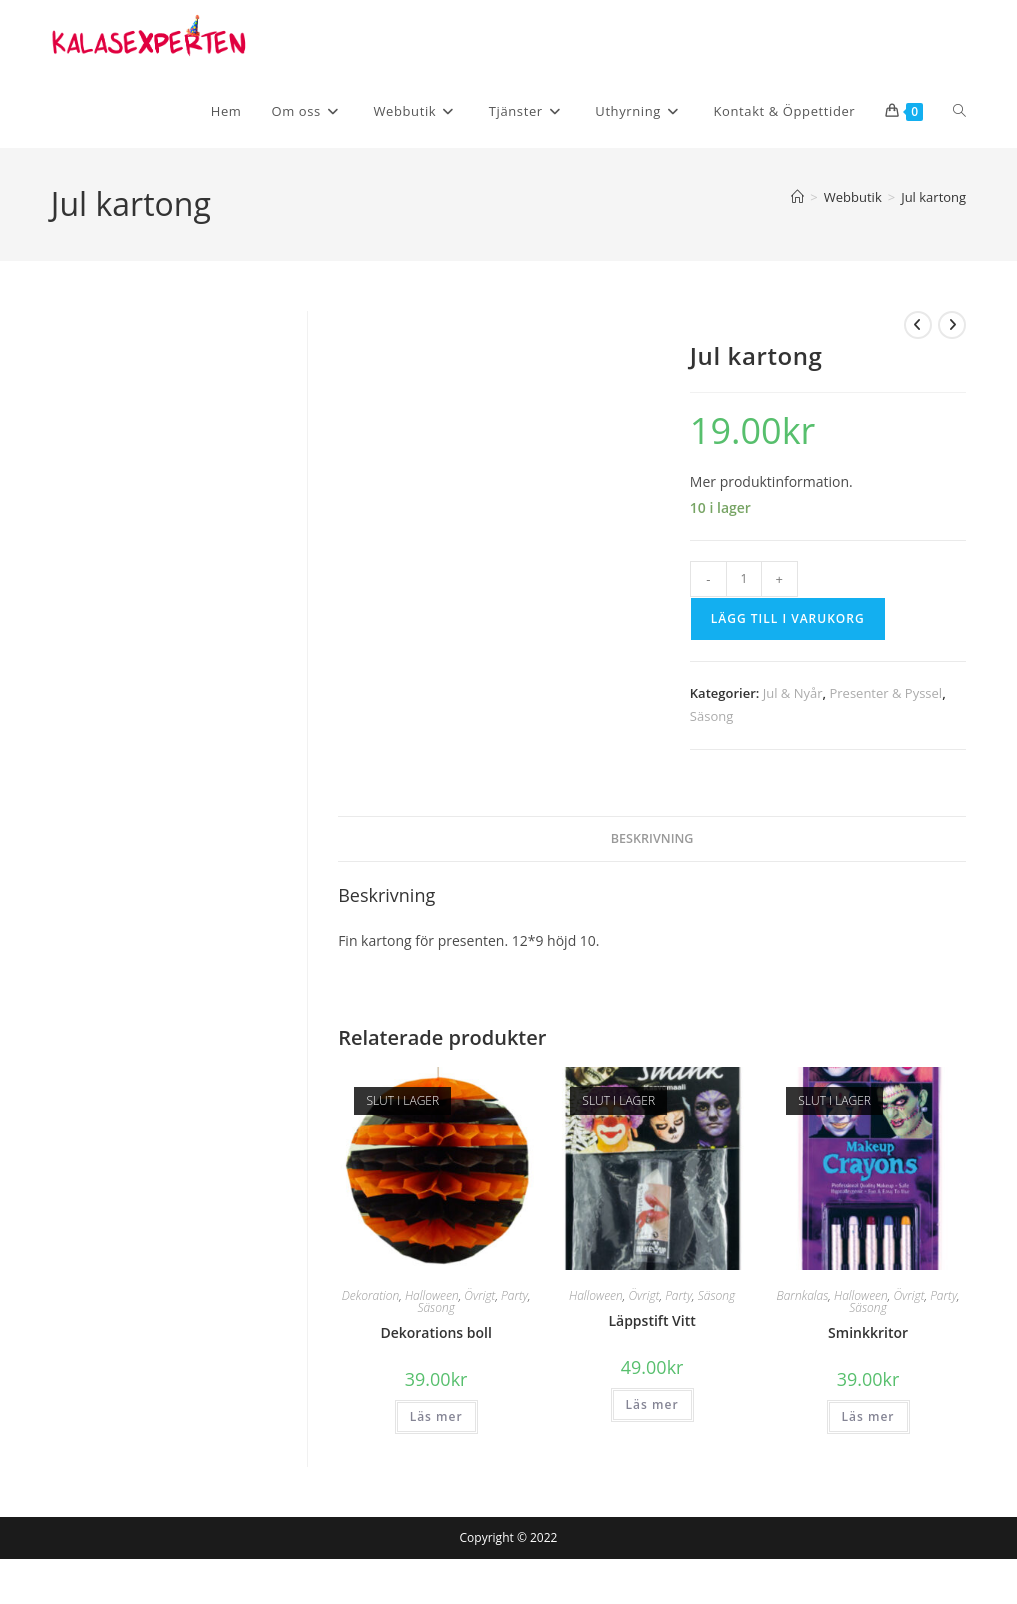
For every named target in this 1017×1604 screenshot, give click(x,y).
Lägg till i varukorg (788, 618)
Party (514, 1295)
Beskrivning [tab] (652, 838)
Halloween (432, 1295)
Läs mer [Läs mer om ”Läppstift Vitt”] (652, 1404)
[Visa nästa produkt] (952, 325)
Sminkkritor (868, 1332)
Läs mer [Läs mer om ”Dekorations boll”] (436, 1416)
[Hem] (797, 197)
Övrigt (479, 1295)
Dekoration (371, 1295)
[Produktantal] (744, 579)
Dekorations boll (435, 1332)
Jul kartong (933, 197)
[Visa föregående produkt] (918, 325)
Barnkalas (803, 1295)
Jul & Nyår (793, 693)
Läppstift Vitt (651, 1320)
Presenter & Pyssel (885, 693)
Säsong (711, 716)
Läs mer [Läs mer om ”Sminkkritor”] (868, 1416)
